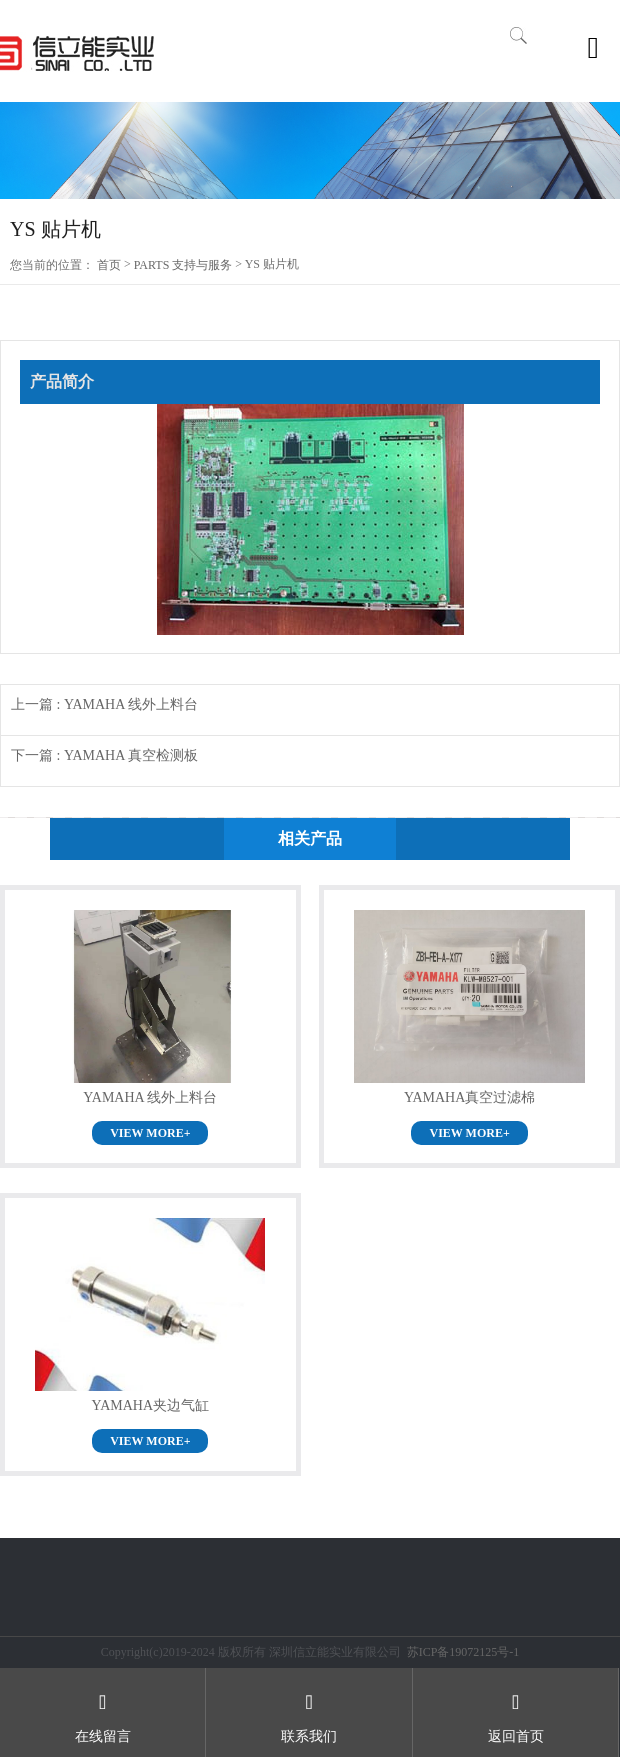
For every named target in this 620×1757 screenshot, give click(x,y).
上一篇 (104, 704)
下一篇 (104, 755)
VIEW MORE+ (150, 1133)
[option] (310, 150)
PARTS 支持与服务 (183, 265)
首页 (109, 265)
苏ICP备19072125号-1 (463, 1652)
